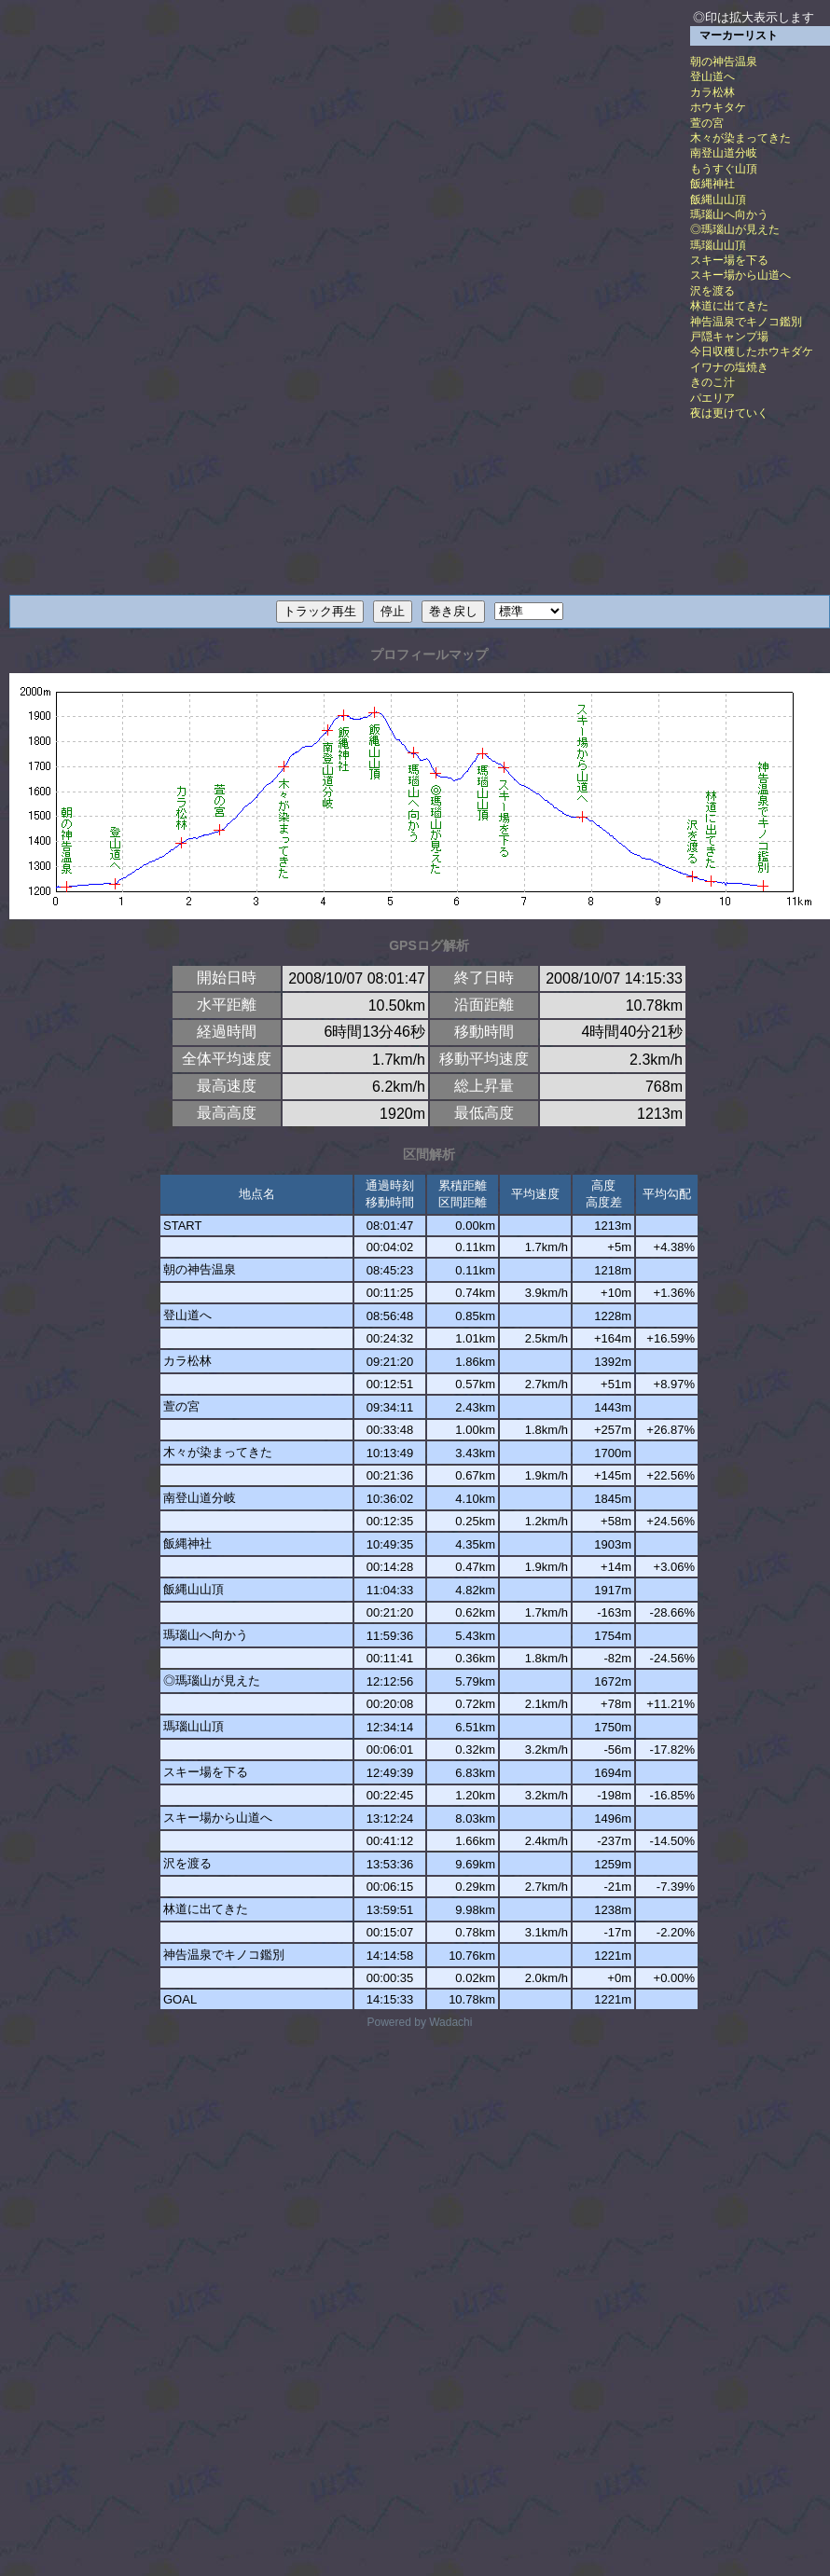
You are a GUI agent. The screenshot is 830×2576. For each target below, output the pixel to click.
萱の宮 (707, 123)
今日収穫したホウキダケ (751, 351)
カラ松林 (712, 92)
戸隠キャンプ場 (729, 336)
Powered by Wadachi (420, 2022)
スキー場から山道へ (740, 275)
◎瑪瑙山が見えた (735, 229)
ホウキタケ (718, 107)
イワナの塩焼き (729, 367)
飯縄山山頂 (718, 199)
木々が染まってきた (740, 138)
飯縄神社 (712, 183)
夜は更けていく (729, 413)
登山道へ (712, 76)
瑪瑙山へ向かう (729, 214)
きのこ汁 (712, 382)
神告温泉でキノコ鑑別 (746, 321)
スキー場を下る (729, 260)
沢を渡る (712, 290)
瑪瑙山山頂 (718, 245)
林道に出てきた (729, 305)
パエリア (712, 398)
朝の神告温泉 (723, 61)
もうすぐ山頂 (723, 168)
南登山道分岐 (723, 152)
